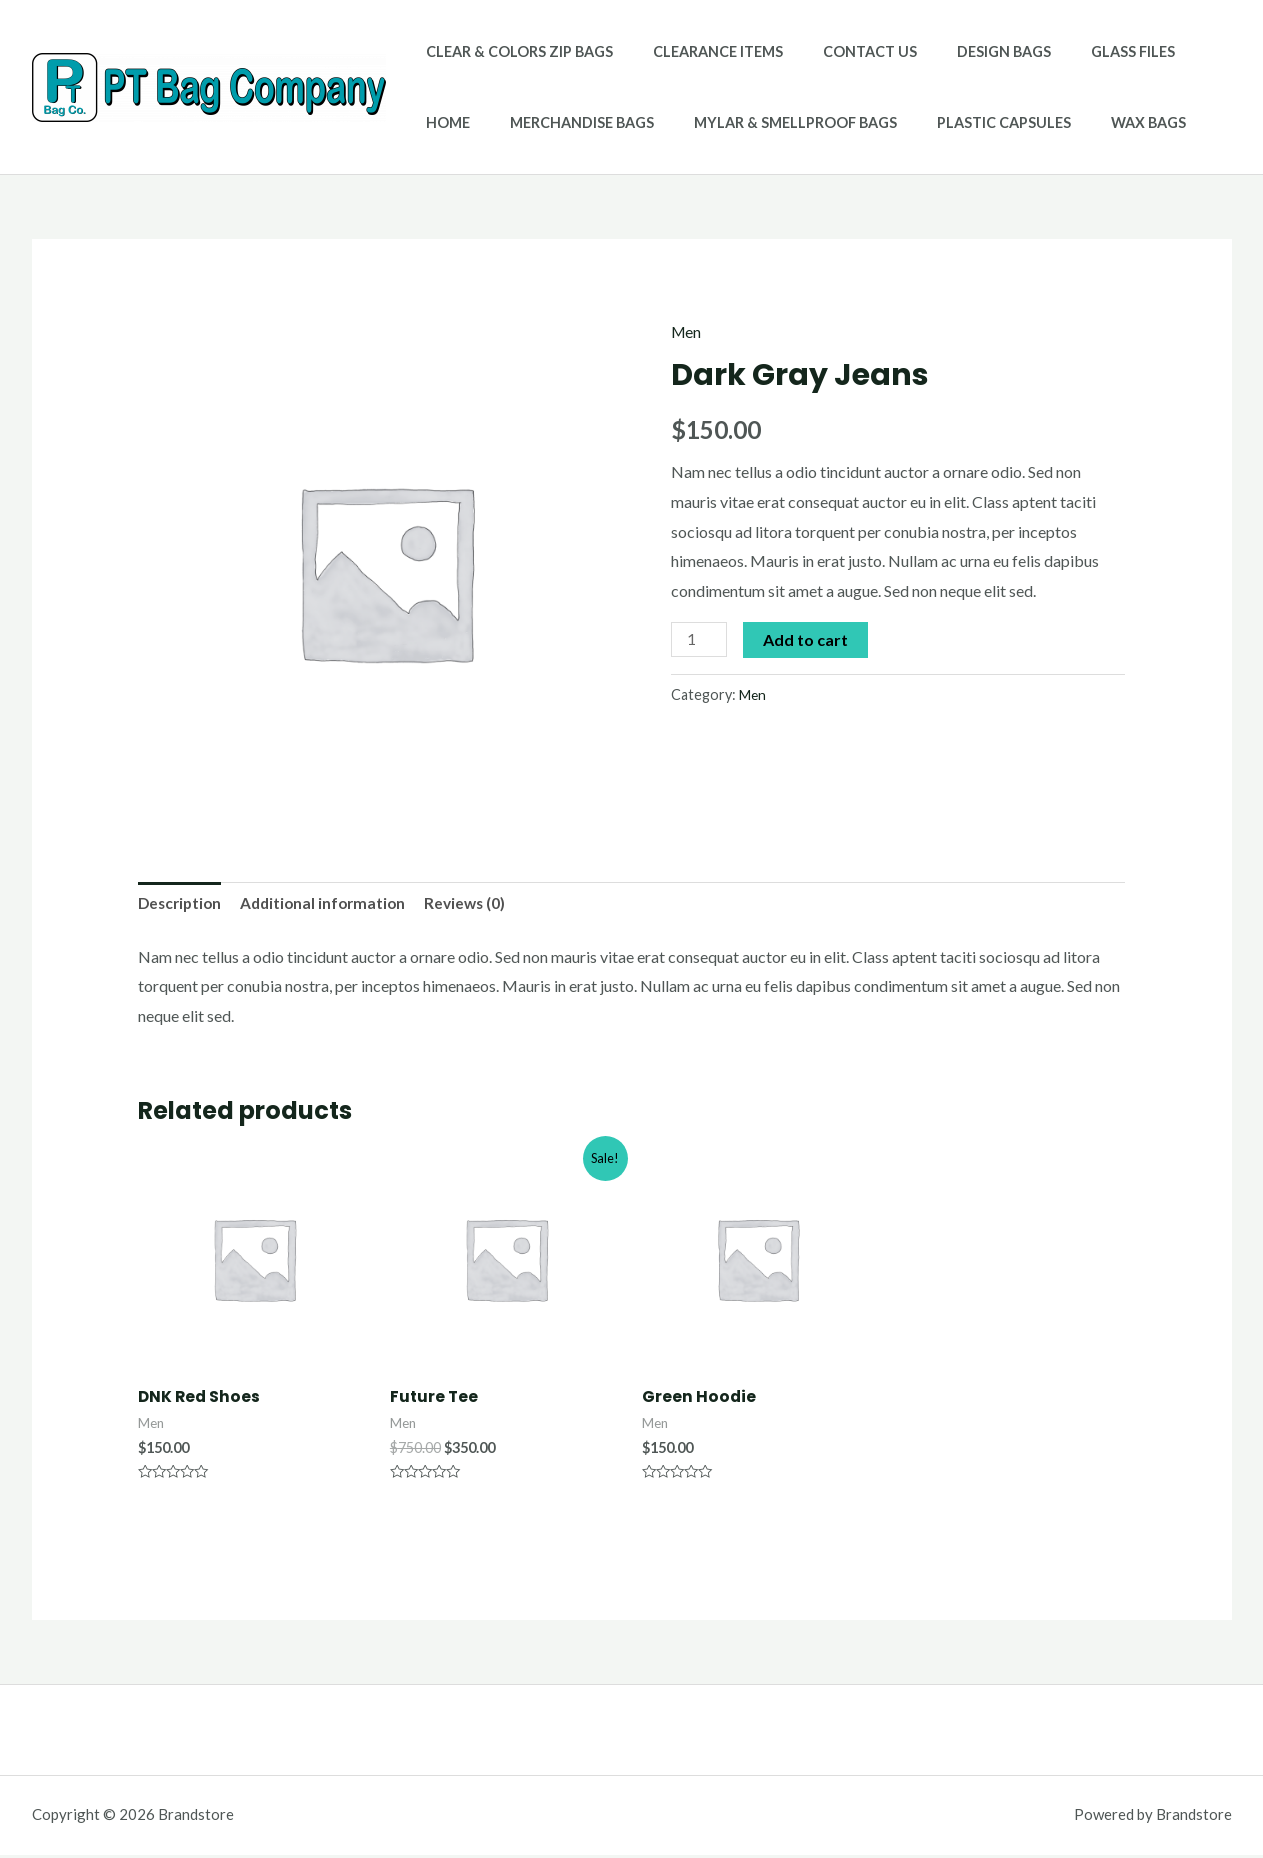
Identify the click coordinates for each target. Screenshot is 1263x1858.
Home (1175, 51)
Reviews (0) (477, 904)
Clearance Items (701, 51)
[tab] (182, 905)
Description (182, 904)
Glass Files (1082, 51)
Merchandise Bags (492, 122)
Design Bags (964, 51)
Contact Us (841, 51)
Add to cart (807, 638)
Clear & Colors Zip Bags (513, 51)
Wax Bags (1024, 122)
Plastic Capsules (891, 122)
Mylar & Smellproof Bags (694, 122)
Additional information (330, 904)
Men (687, 331)
